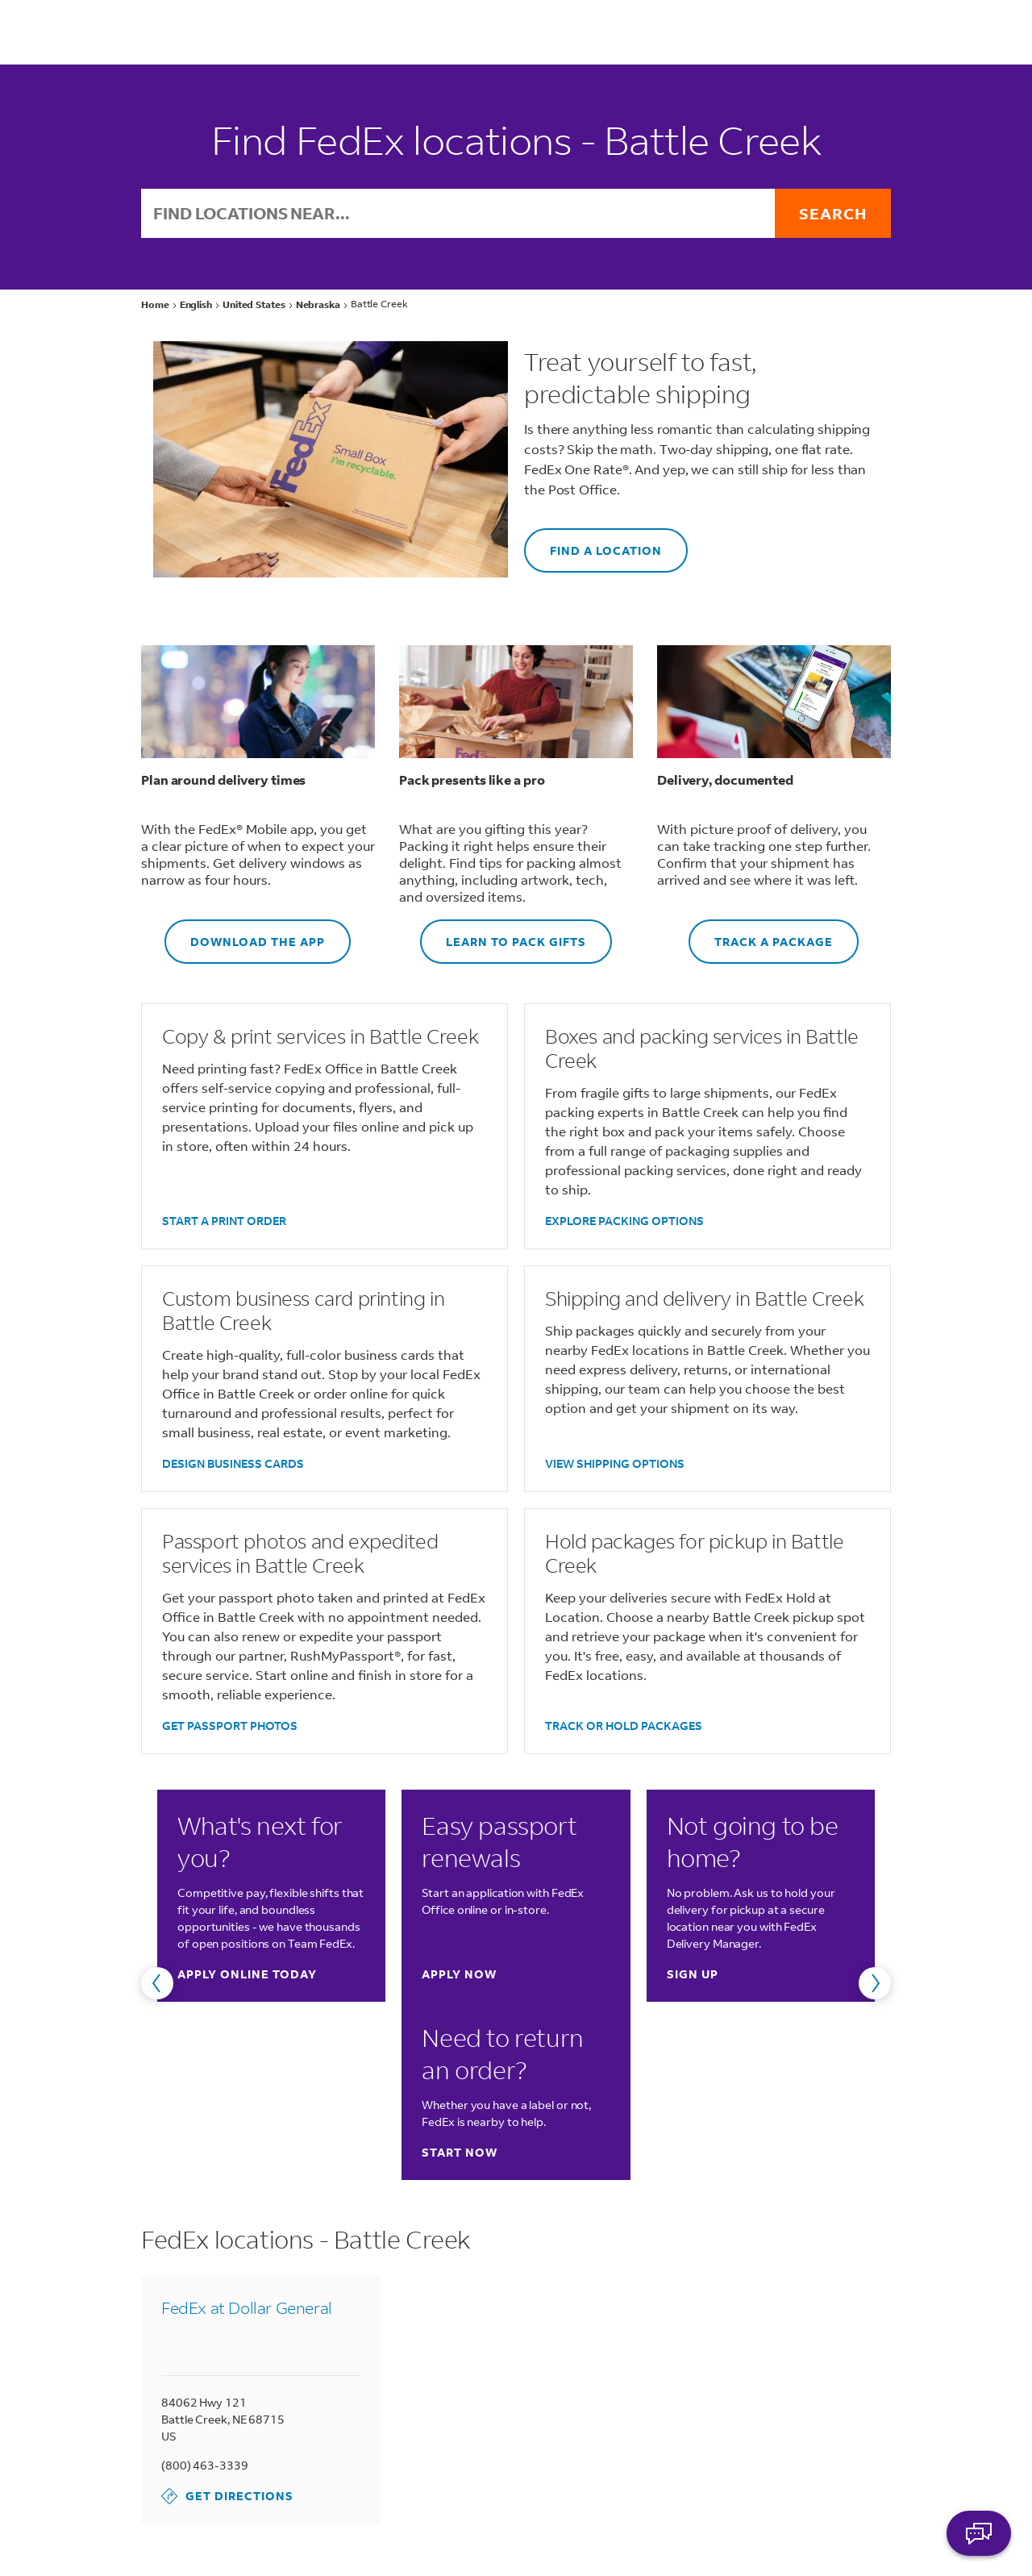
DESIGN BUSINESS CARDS (233, 1463)
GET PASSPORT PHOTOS (230, 1725)
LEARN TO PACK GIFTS (503, 934)
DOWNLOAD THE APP (244, 934)
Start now (459, 2152)
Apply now (459, 1974)
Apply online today (247, 1974)
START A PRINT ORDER (224, 1220)
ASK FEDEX (979, 2533)
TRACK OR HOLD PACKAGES (623, 1725)
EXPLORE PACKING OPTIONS (624, 1220)
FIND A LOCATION (593, 543)
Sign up (692, 1974)
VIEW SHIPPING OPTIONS (615, 1463)
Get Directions (227, 2496)
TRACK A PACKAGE (761, 934)
